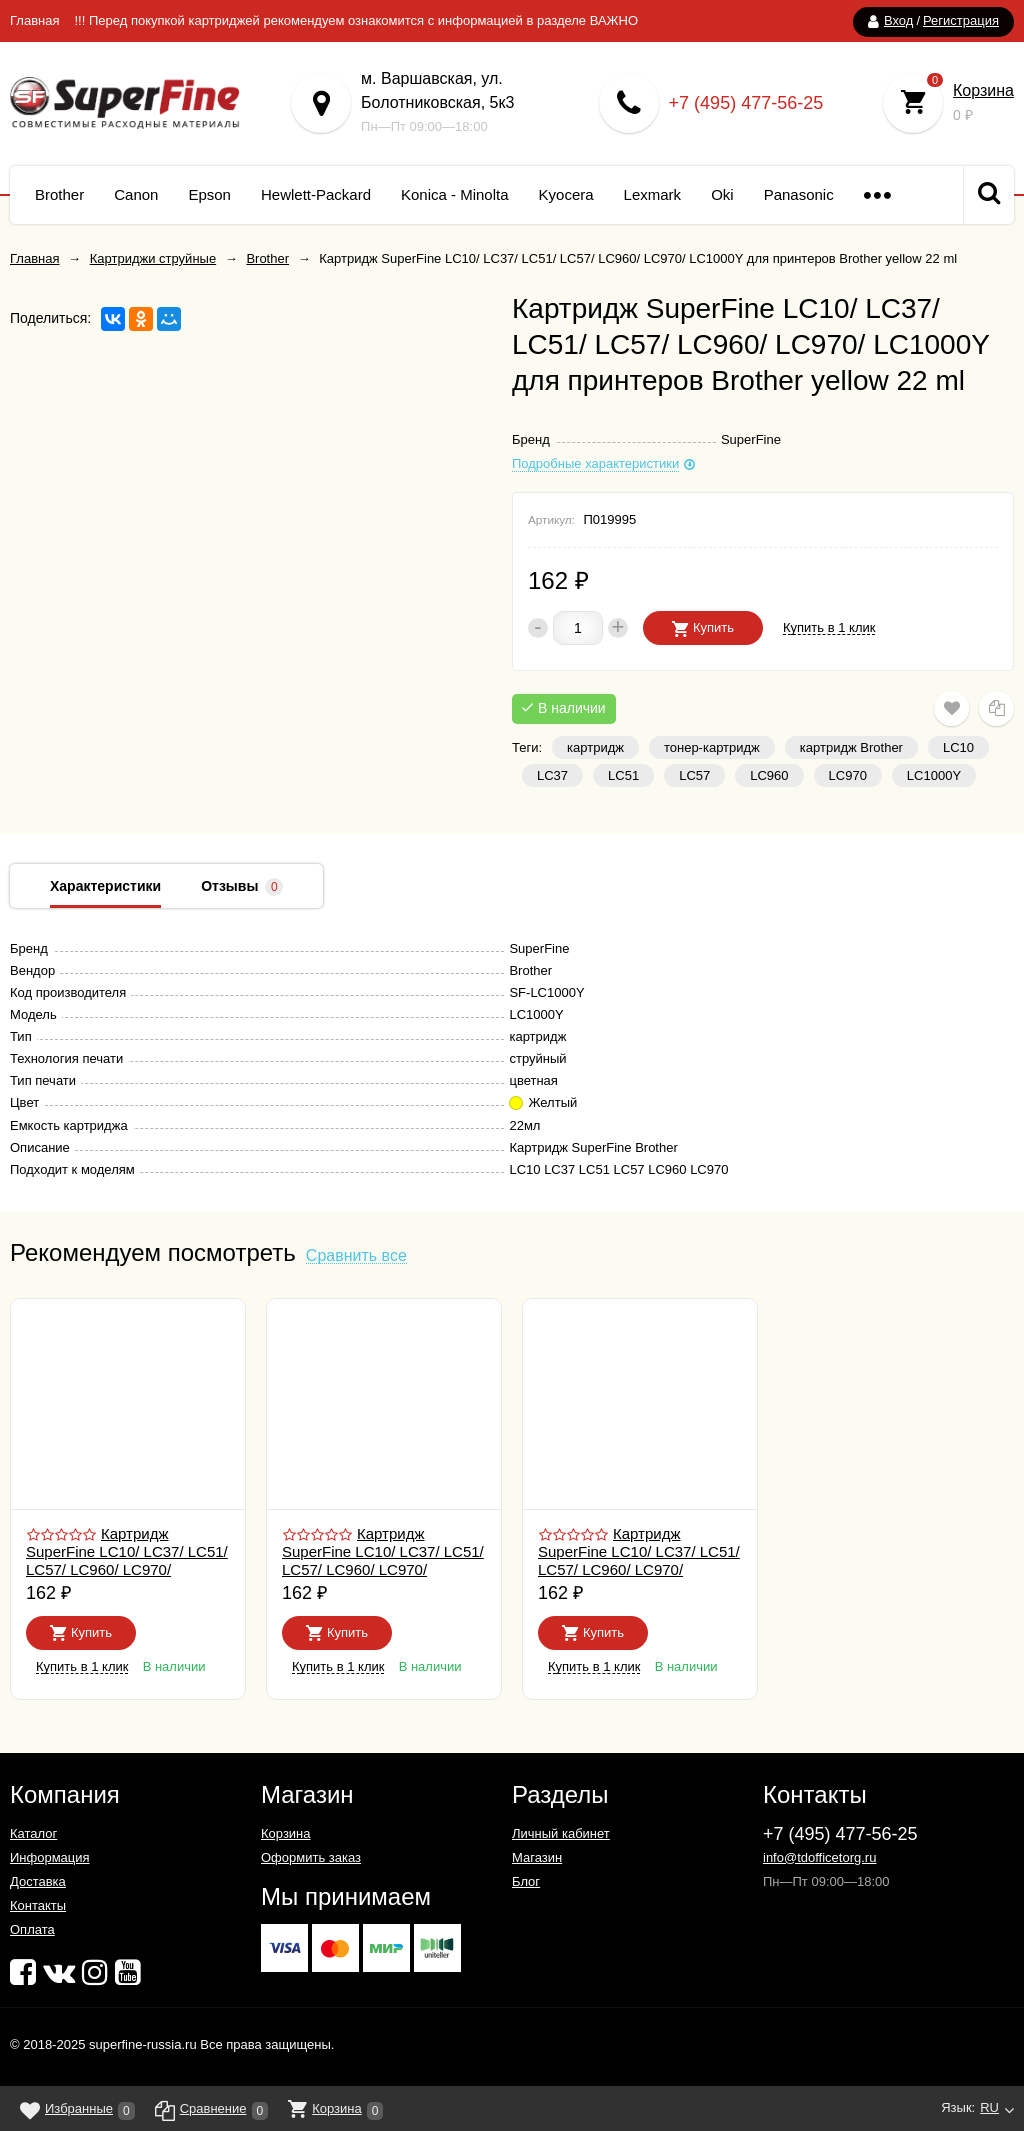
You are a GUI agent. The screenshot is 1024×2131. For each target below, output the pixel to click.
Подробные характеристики (595, 464)
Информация (50, 1857)
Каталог (33, 1833)
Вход (898, 20)
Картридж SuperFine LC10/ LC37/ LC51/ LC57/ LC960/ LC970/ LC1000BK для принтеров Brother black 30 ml (127, 1569)
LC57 (694, 775)
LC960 (769, 775)
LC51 (623, 775)
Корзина (983, 90)
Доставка (38, 1881)
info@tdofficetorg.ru (819, 1857)
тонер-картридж (712, 747)
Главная (34, 20)
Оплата (32, 1929)
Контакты (38, 1905)
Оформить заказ (311, 1857)
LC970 (848, 775)
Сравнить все (356, 1256)
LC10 (958, 747)
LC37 (552, 775)
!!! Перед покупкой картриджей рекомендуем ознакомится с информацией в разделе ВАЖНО (356, 20)
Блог (526, 1881)
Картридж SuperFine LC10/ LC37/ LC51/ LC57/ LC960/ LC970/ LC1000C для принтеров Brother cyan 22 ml (383, 1569)
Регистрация (961, 20)
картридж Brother (851, 747)
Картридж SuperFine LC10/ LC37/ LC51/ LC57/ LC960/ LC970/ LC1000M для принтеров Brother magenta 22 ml (639, 1569)
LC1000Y (934, 775)
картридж (595, 747)
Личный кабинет (561, 1833)
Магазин (537, 1857)
